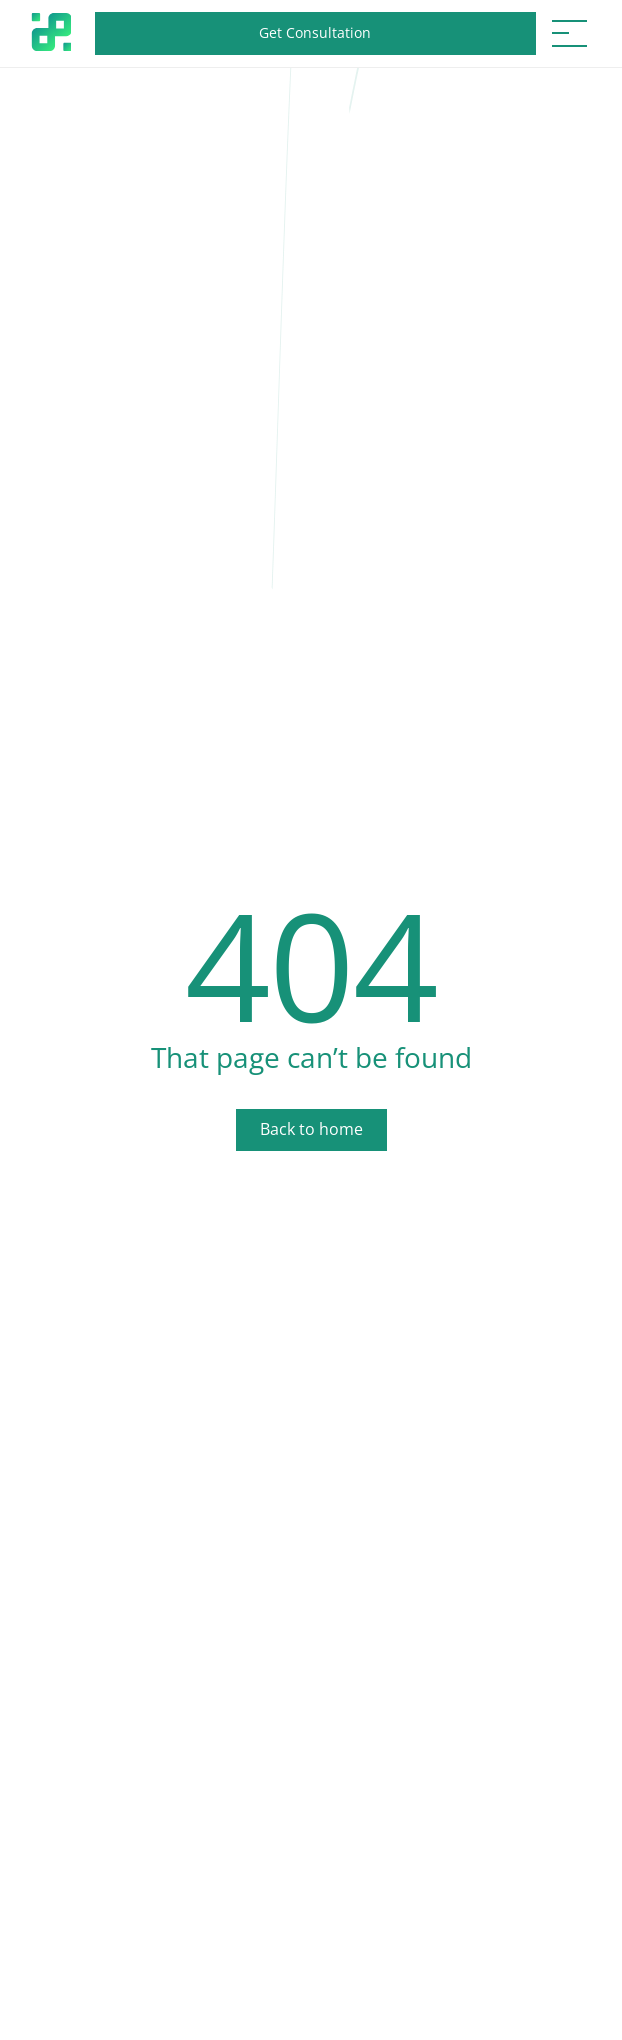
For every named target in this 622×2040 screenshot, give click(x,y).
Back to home (311, 1129)
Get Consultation (315, 32)
